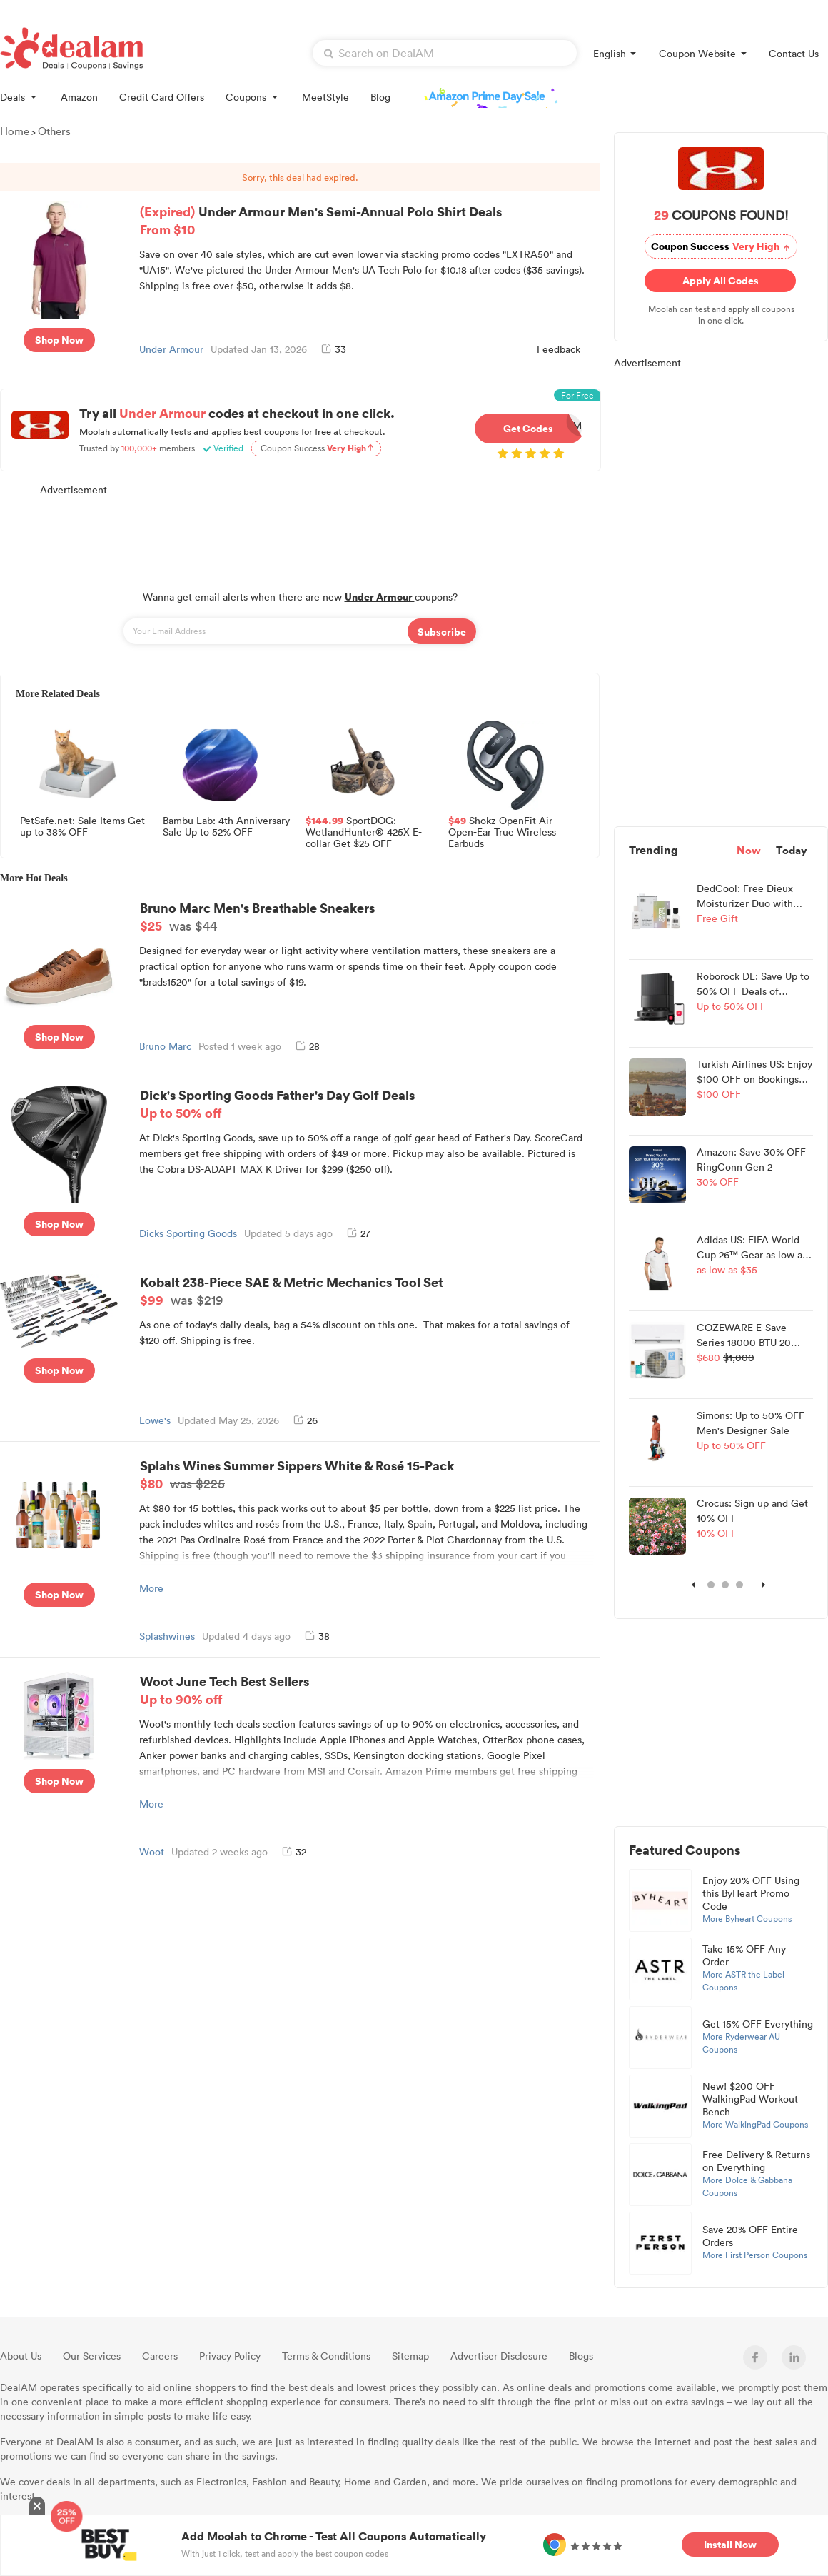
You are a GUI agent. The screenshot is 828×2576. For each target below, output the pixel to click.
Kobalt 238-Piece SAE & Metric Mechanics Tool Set (367, 1290)
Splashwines (167, 1636)
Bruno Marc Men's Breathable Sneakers (367, 916)
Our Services (92, 2355)
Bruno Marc (165, 1046)
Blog (380, 97)
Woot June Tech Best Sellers (367, 1690)
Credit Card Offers (161, 97)
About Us (20, 2355)
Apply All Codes (720, 280)
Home (14, 131)
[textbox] (445, 53)
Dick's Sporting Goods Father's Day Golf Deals (367, 1103)
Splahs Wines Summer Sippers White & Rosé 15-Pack (367, 1474)
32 (294, 1851)
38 (317, 1636)
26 (305, 1420)
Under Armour (171, 349)
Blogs (581, 2355)
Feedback (558, 349)
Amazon (79, 97)
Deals (19, 96)
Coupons (253, 96)
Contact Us (794, 53)
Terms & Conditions (326, 2355)
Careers (160, 2355)
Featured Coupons (684, 1849)
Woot (151, 1851)
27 (358, 1233)
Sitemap (410, 2355)
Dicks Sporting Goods (188, 1233)
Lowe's (155, 1420)
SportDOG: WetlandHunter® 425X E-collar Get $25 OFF (364, 831)
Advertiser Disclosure (498, 2355)
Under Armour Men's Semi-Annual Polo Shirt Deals (367, 220)
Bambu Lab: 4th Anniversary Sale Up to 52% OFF (226, 826)
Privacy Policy (230, 2355)
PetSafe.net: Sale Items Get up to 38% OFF (82, 826)
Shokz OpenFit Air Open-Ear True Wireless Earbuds (502, 831)
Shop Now (59, 339)
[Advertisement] (300, 535)
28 (308, 1046)
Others (54, 131)
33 (333, 349)
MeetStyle (325, 97)
